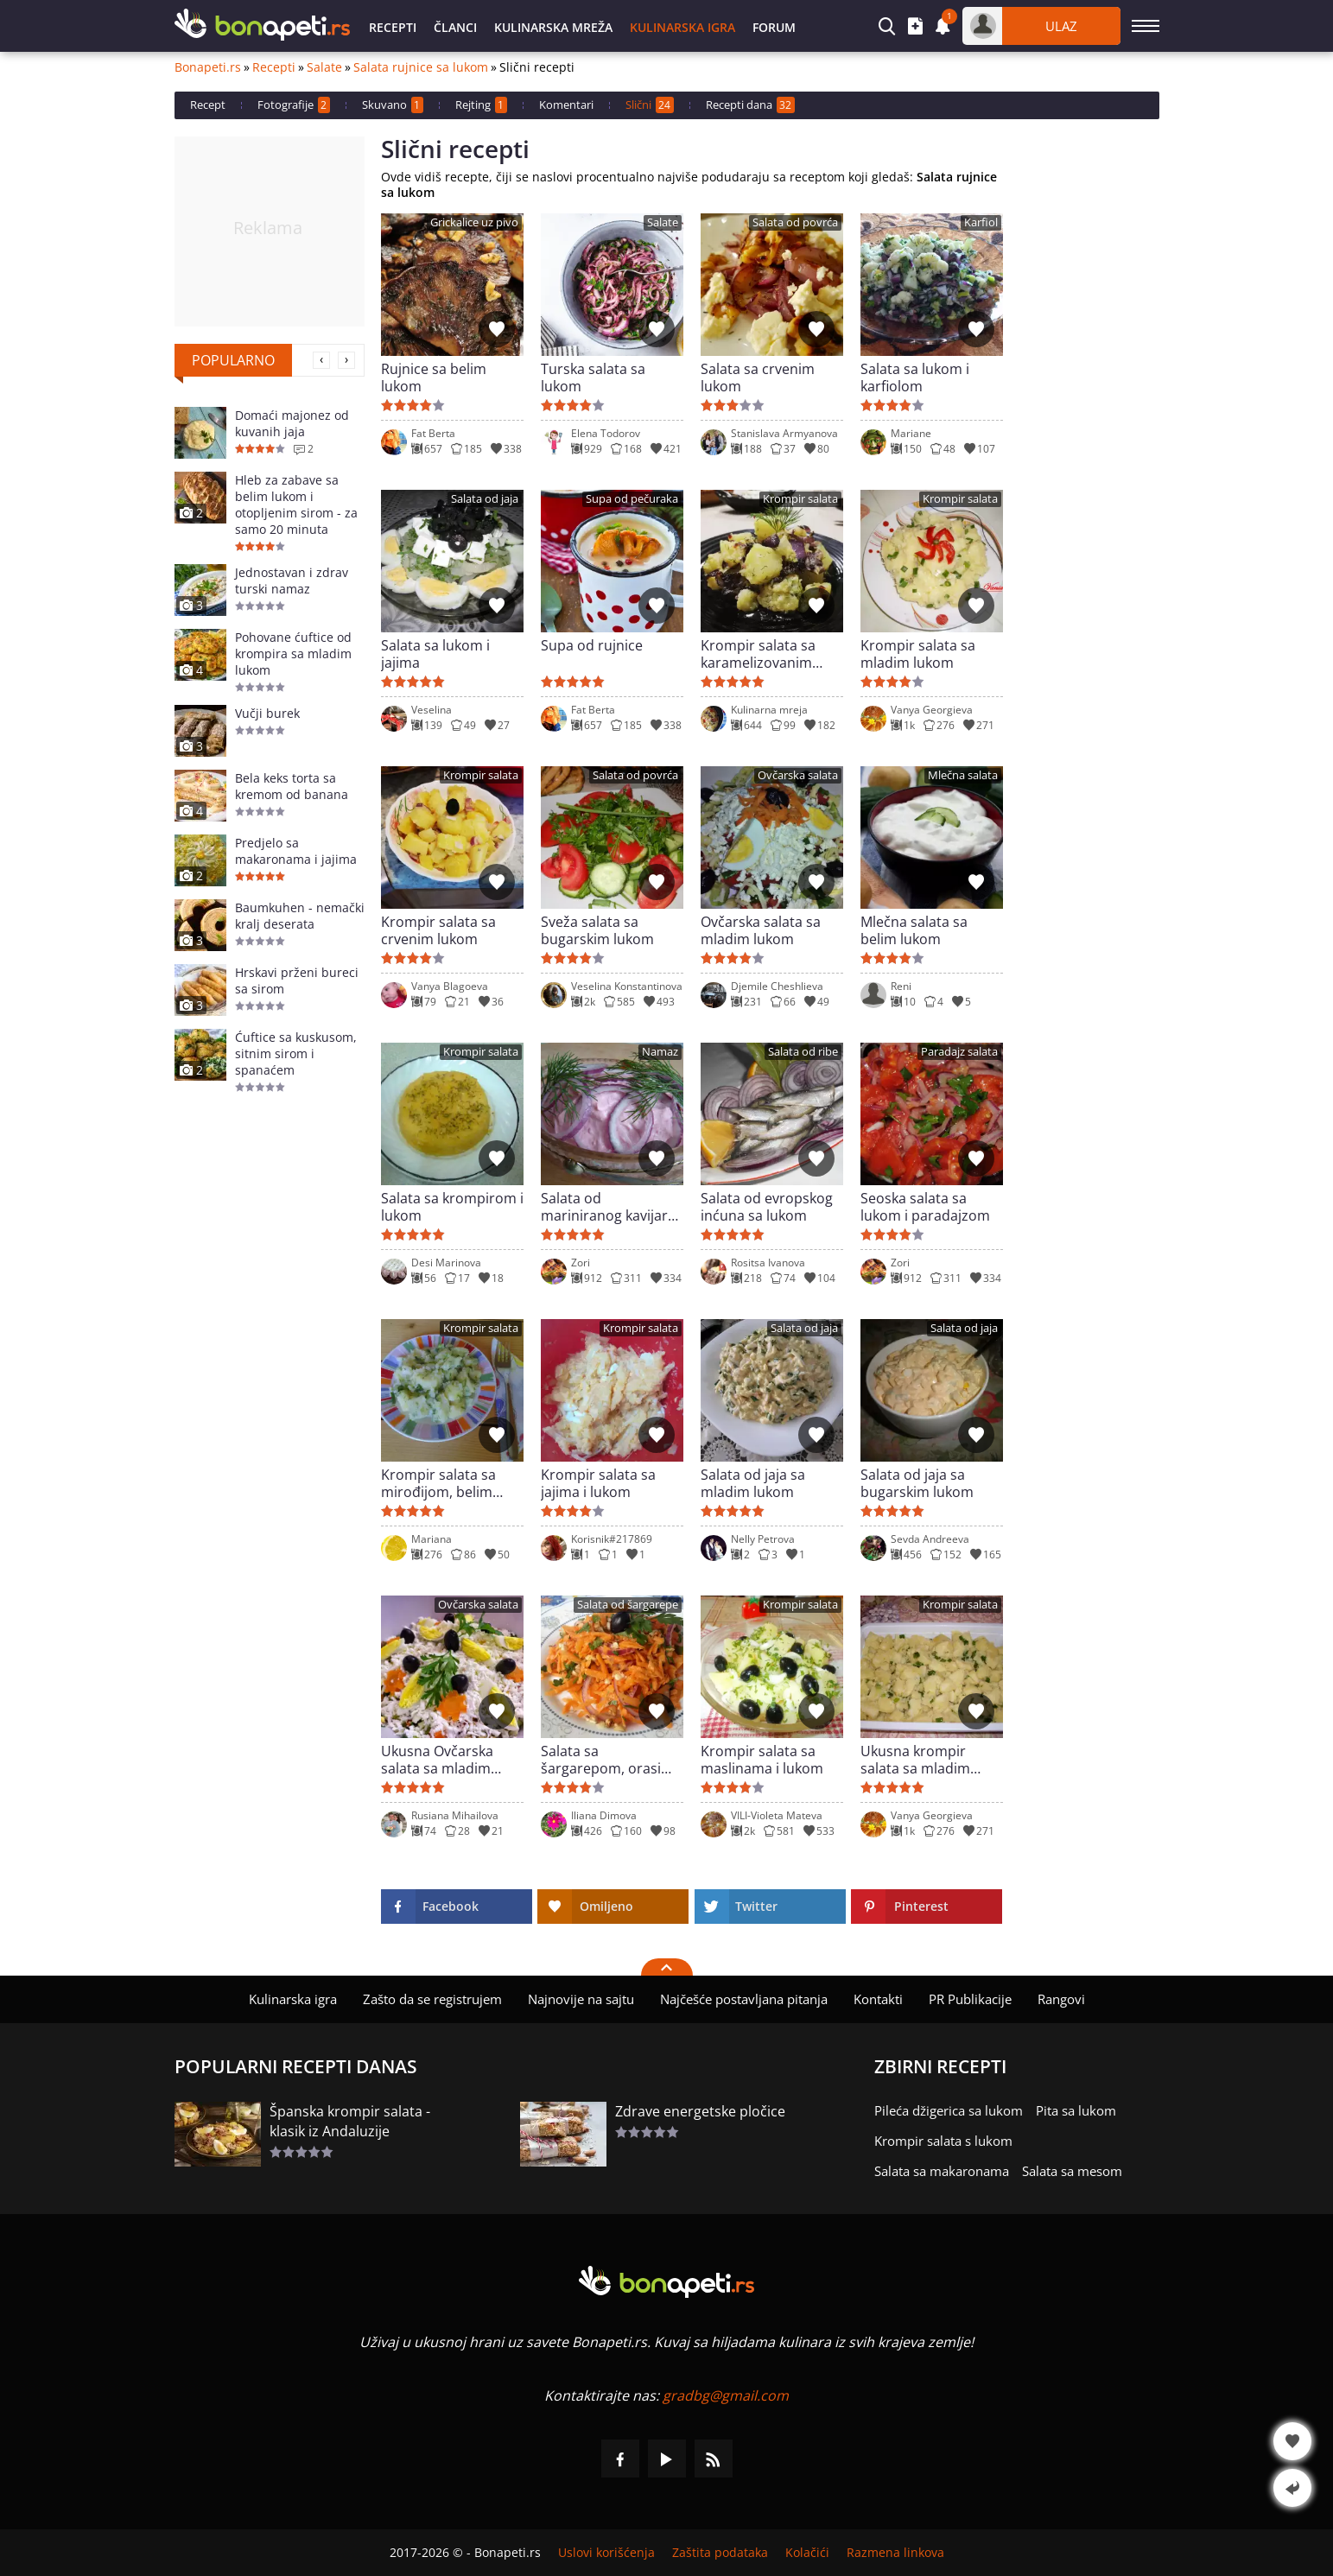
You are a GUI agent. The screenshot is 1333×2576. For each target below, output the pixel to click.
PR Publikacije (970, 1999)
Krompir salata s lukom (943, 2140)
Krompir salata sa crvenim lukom (438, 930)
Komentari (566, 104)
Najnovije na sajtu (581, 1999)
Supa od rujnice (592, 646)
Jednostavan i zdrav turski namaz (291, 580)
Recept (207, 104)
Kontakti (878, 1999)
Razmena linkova (895, 2553)
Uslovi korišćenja (606, 2553)
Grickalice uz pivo (474, 222)
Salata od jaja (484, 499)
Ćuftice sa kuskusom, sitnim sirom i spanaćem (296, 1053)
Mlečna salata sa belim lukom (914, 930)
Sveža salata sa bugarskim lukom (597, 930)
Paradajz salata (959, 1051)
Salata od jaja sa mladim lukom (753, 1483)
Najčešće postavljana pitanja (744, 1999)
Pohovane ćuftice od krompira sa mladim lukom (293, 653)
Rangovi (1061, 1999)
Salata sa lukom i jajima (435, 654)
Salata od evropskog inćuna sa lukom (767, 1207)
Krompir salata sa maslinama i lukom (762, 1759)
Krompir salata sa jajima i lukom (598, 1483)
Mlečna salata (963, 775)
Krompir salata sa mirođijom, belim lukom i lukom (438, 1483)
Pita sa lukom (1076, 2110)
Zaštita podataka (720, 2553)
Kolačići (807, 2553)
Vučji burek (267, 713)
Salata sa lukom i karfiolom (914, 377)
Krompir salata (800, 499)
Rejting (481, 105)
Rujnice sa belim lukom (433, 377)
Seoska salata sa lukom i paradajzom (925, 1207)
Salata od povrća (795, 222)
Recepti (392, 27)
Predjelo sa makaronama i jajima (296, 850)
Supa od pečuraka (632, 499)
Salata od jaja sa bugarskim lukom (917, 1483)
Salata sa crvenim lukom (758, 377)
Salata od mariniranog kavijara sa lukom (608, 1207)
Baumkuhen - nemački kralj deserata (300, 915)
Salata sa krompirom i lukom (452, 1207)
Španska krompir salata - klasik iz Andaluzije (350, 2121)
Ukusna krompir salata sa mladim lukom (915, 1759)
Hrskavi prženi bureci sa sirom (297, 980)
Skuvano (392, 105)
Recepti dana (750, 105)
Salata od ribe (803, 1051)
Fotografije (293, 105)
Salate (324, 67)
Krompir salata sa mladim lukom (917, 654)
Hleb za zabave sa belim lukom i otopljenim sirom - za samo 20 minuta (296, 504)
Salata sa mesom (1072, 2170)
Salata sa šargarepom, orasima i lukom (611, 1759)
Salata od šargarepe (627, 1604)
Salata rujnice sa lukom (420, 67)
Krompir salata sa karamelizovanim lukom (758, 654)
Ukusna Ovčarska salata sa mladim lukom (437, 1759)
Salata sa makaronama (941, 2170)
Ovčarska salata (798, 775)
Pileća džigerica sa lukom (948, 2110)
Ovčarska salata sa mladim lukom (761, 930)
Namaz (660, 1051)
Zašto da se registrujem (432, 1999)
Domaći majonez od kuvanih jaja (292, 423)
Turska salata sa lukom (593, 377)
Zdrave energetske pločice (700, 2111)
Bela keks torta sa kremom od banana (291, 786)
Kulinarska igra (682, 27)
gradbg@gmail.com (726, 2395)
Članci (455, 27)
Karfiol (981, 222)
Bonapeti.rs (208, 67)
